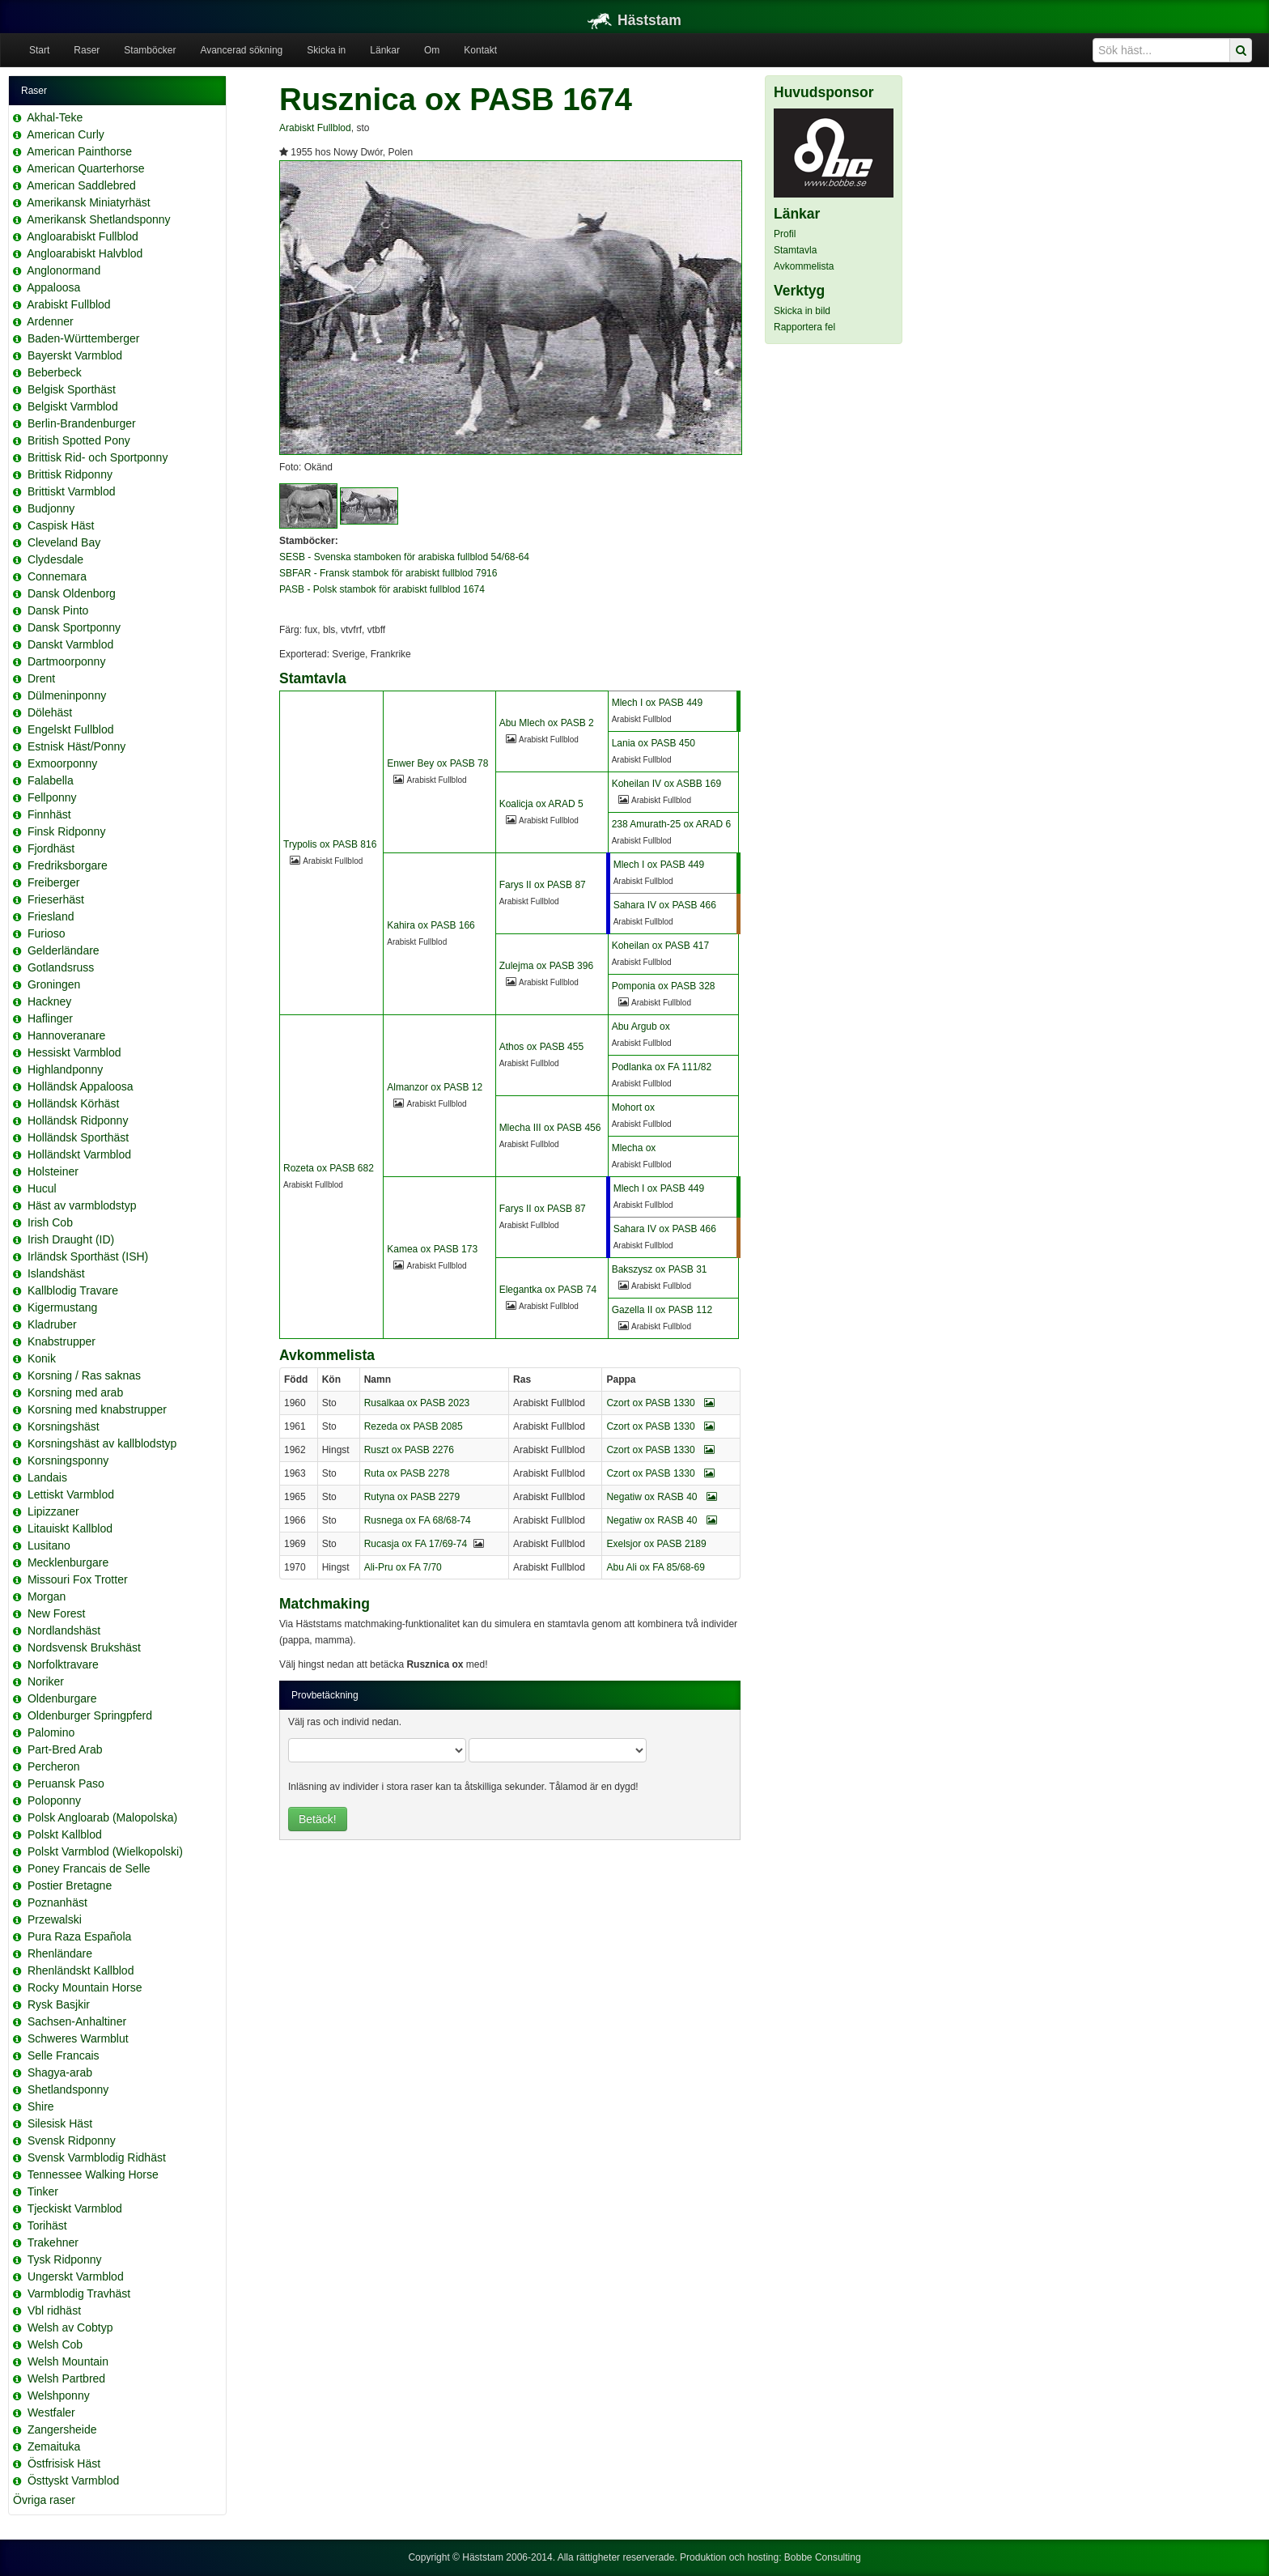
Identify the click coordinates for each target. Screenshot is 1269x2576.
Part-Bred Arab (65, 1749)
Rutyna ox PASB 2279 (412, 1497)
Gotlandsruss (61, 967)
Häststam (634, 20)
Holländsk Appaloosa (81, 1086)
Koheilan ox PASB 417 (661, 945)
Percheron (54, 1766)
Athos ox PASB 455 (541, 1046)
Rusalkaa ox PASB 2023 (417, 1403)
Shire (41, 2106)
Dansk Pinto (58, 610)
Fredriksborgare (68, 865)
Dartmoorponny (67, 661)
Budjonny (51, 508)
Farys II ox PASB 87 (542, 885)
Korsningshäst (64, 1426)
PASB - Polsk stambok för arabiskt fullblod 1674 (382, 589)
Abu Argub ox (641, 1026)
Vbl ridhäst (54, 2310)
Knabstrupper (61, 1341)
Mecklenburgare (68, 1562)
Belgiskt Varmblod (73, 406)
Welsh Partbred (66, 2378)
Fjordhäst (51, 848)
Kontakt (480, 50)
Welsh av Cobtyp (70, 2327)
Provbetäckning (325, 1695)
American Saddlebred (81, 185)
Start (39, 50)
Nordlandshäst (64, 1630)
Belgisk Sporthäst (72, 389)
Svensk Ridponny (72, 2140)
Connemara (57, 576)
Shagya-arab (60, 2072)
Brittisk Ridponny (70, 474)
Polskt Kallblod (65, 1834)
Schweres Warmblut (78, 2038)
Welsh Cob (55, 2344)
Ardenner (50, 321)
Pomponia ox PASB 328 (663, 986)
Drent (41, 678)
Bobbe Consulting (822, 2557)
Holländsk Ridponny (78, 1120)
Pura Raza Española (79, 1936)
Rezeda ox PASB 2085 (413, 1426)
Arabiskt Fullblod (69, 304)
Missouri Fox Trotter (78, 1579)
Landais (47, 1477)
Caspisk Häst (61, 525)
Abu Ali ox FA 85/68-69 (655, 1567)
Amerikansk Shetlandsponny (98, 219)
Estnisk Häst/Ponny (76, 746)
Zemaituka (54, 2446)
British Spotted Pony (79, 440)
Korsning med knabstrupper (97, 1409)
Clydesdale (55, 559)
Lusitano (49, 1545)
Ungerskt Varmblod (76, 2276)
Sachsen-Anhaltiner (77, 2021)
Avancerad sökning (241, 50)
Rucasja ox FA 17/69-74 (415, 1543)
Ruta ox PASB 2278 (407, 1473)
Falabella (51, 780)
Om (431, 50)
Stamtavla (795, 250)
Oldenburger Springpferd (90, 1715)
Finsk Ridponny (67, 831)
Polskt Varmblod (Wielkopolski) (105, 1851)
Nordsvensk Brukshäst (84, 1647)
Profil (785, 234)
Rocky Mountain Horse (85, 1987)
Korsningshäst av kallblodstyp (102, 1443)
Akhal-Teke (55, 117)
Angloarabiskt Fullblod (82, 236)
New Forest (57, 1613)
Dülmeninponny (67, 695)
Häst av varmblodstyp (82, 1205)
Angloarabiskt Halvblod (84, 253)
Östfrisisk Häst (64, 2463)
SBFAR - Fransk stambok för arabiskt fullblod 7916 (388, 573)
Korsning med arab (75, 1392)
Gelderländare (64, 950)
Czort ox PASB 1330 (660, 1403)
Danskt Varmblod (70, 644)
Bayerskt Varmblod (75, 355)
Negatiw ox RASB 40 (661, 1497)
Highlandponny (65, 1069)
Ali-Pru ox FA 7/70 (403, 1567)
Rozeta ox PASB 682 (328, 1168)
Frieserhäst (56, 899)
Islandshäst (56, 1273)
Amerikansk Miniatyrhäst (89, 202)
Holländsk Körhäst (74, 1103)
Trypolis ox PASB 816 (329, 844)
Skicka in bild (802, 311)
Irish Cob (50, 1222)
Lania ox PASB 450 (653, 743)
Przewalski (55, 1919)
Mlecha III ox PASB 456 (550, 1127)
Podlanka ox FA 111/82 (661, 1067)
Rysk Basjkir (59, 2004)
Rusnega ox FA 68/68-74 (417, 1520)
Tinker (43, 2191)
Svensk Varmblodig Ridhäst (97, 2157)
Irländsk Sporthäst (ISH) (88, 1256)
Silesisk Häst (60, 2123)
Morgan (47, 1596)
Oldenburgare (62, 1698)
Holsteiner (53, 1171)
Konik (42, 1358)
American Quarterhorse (86, 168)
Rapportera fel (804, 327)
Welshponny (59, 2395)
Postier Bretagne (70, 1885)
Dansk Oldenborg (72, 593)
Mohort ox (633, 1107)
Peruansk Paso (66, 1783)
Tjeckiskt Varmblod (75, 2208)
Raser (87, 50)
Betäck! (318, 1819)
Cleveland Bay (64, 542)
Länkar (385, 50)
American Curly (65, 134)
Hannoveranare (67, 1035)
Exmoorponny (62, 763)
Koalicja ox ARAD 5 (541, 804)
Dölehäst (50, 712)
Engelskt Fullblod (71, 729)
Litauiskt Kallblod (70, 1528)
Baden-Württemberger (84, 338)
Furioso (47, 933)
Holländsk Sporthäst (78, 1137)
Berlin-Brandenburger (82, 423)
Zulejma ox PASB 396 (546, 965)
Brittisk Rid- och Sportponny (98, 457)
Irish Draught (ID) (71, 1239)
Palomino (51, 1732)
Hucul (42, 1188)
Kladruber (52, 1324)
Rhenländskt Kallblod (81, 1970)
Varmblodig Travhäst (79, 2293)
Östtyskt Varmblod (73, 2480)
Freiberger (54, 882)
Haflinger (50, 1018)
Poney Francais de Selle (89, 1868)
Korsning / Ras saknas (84, 1375)
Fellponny (52, 797)
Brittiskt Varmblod (72, 491)
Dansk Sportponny (74, 627)
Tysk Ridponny (65, 2259)
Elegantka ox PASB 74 (548, 1289)
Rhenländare (60, 1953)
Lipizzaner (53, 1511)
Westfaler (51, 2412)
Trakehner (53, 2242)
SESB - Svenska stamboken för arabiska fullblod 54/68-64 (404, 557)
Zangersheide (62, 2429)
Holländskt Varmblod (79, 1154)
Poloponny (54, 1800)
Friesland (51, 916)
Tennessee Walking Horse (93, 2174)
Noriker (46, 1681)
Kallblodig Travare (73, 1290)
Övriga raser (44, 2499)
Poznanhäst (57, 1902)
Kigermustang (62, 1307)
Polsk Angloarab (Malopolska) (102, 1817)
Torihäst (47, 2225)
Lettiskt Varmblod (71, 1494)
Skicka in (326, 50)
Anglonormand (63, 270)
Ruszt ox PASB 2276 (409, 1450)
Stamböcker (150, 50)
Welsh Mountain (68, 2361)
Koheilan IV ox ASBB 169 (666, 783)
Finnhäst (49, 814)
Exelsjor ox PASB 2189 (656, 1543)
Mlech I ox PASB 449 (657, 702)
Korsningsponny (68, 1460)
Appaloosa (53, 287)
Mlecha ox (634, 1148)
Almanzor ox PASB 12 (434, 1087)
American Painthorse (79, 151)
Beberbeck (55, 372)
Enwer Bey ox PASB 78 (437, 763)
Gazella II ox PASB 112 (662, 1310)
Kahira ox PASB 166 (431, 925)
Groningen (54, 984)
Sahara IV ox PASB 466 (664, 905)
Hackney (49, 1001)
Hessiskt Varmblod (74, 1052)
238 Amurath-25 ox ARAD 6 (671, 824)
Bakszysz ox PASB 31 (659, 1269)
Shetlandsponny (68, 2089)
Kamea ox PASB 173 (432, 1249)
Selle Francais (64, 2055)
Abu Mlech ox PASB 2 (546, 723)
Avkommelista (804, 266)
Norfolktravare (63, 1664)
